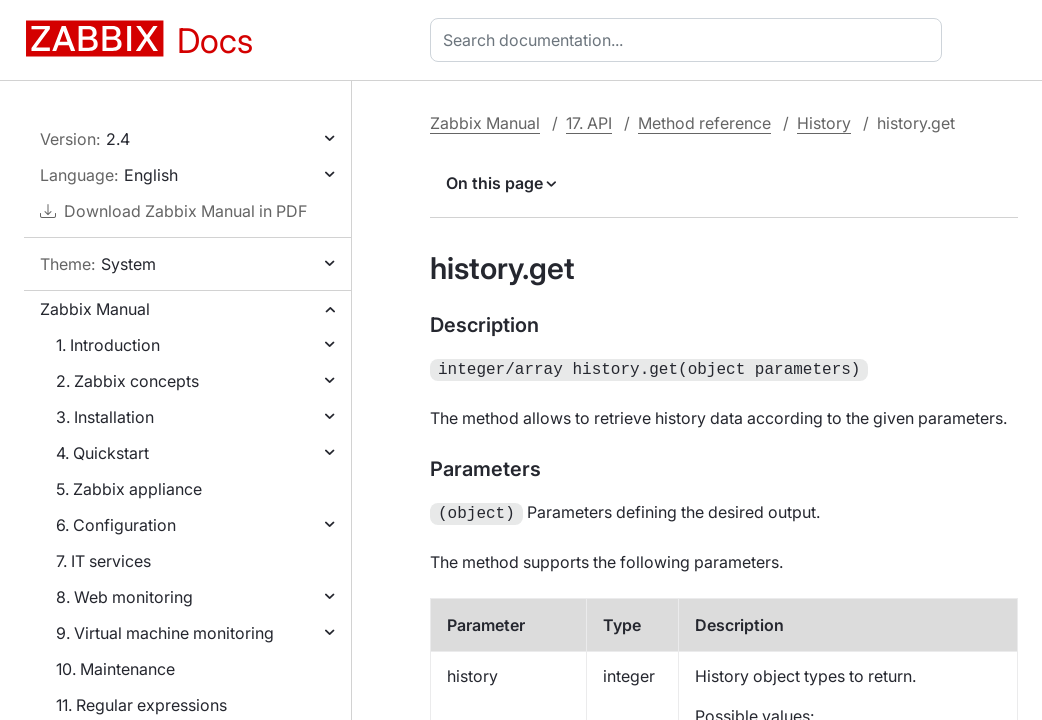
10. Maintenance (115, 669)
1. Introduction (108, 345)
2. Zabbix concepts (127, 381)
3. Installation (105, 417)
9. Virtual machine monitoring (165, 633)
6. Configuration (116, 525)
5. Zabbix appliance (129, 489)
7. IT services (103, 561)
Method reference (704, 123)
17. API (589, 123)
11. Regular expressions (141, 705)
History (824, 123)
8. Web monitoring (124, 597)
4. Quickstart (102, 453)
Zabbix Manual (95, 309)
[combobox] (690, 40)
